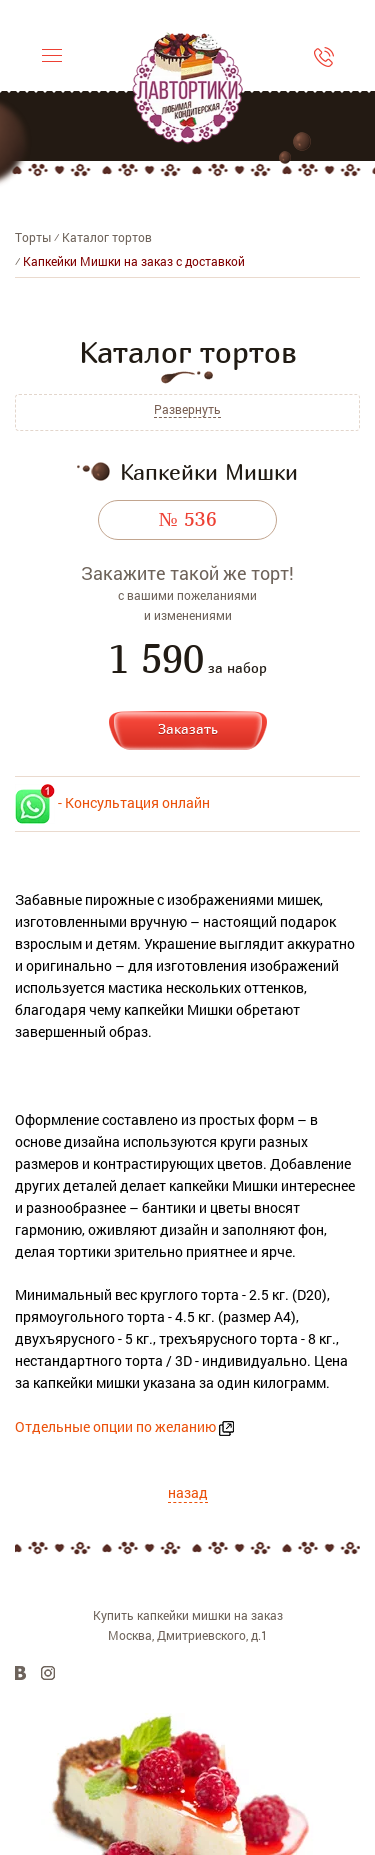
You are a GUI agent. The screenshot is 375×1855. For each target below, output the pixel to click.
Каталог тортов (107, 237)
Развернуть (187, 409)
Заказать (188, 728)
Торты (33, 237)
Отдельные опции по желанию (115, 1426)
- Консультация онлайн (112, 802)
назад (188, 1492)
